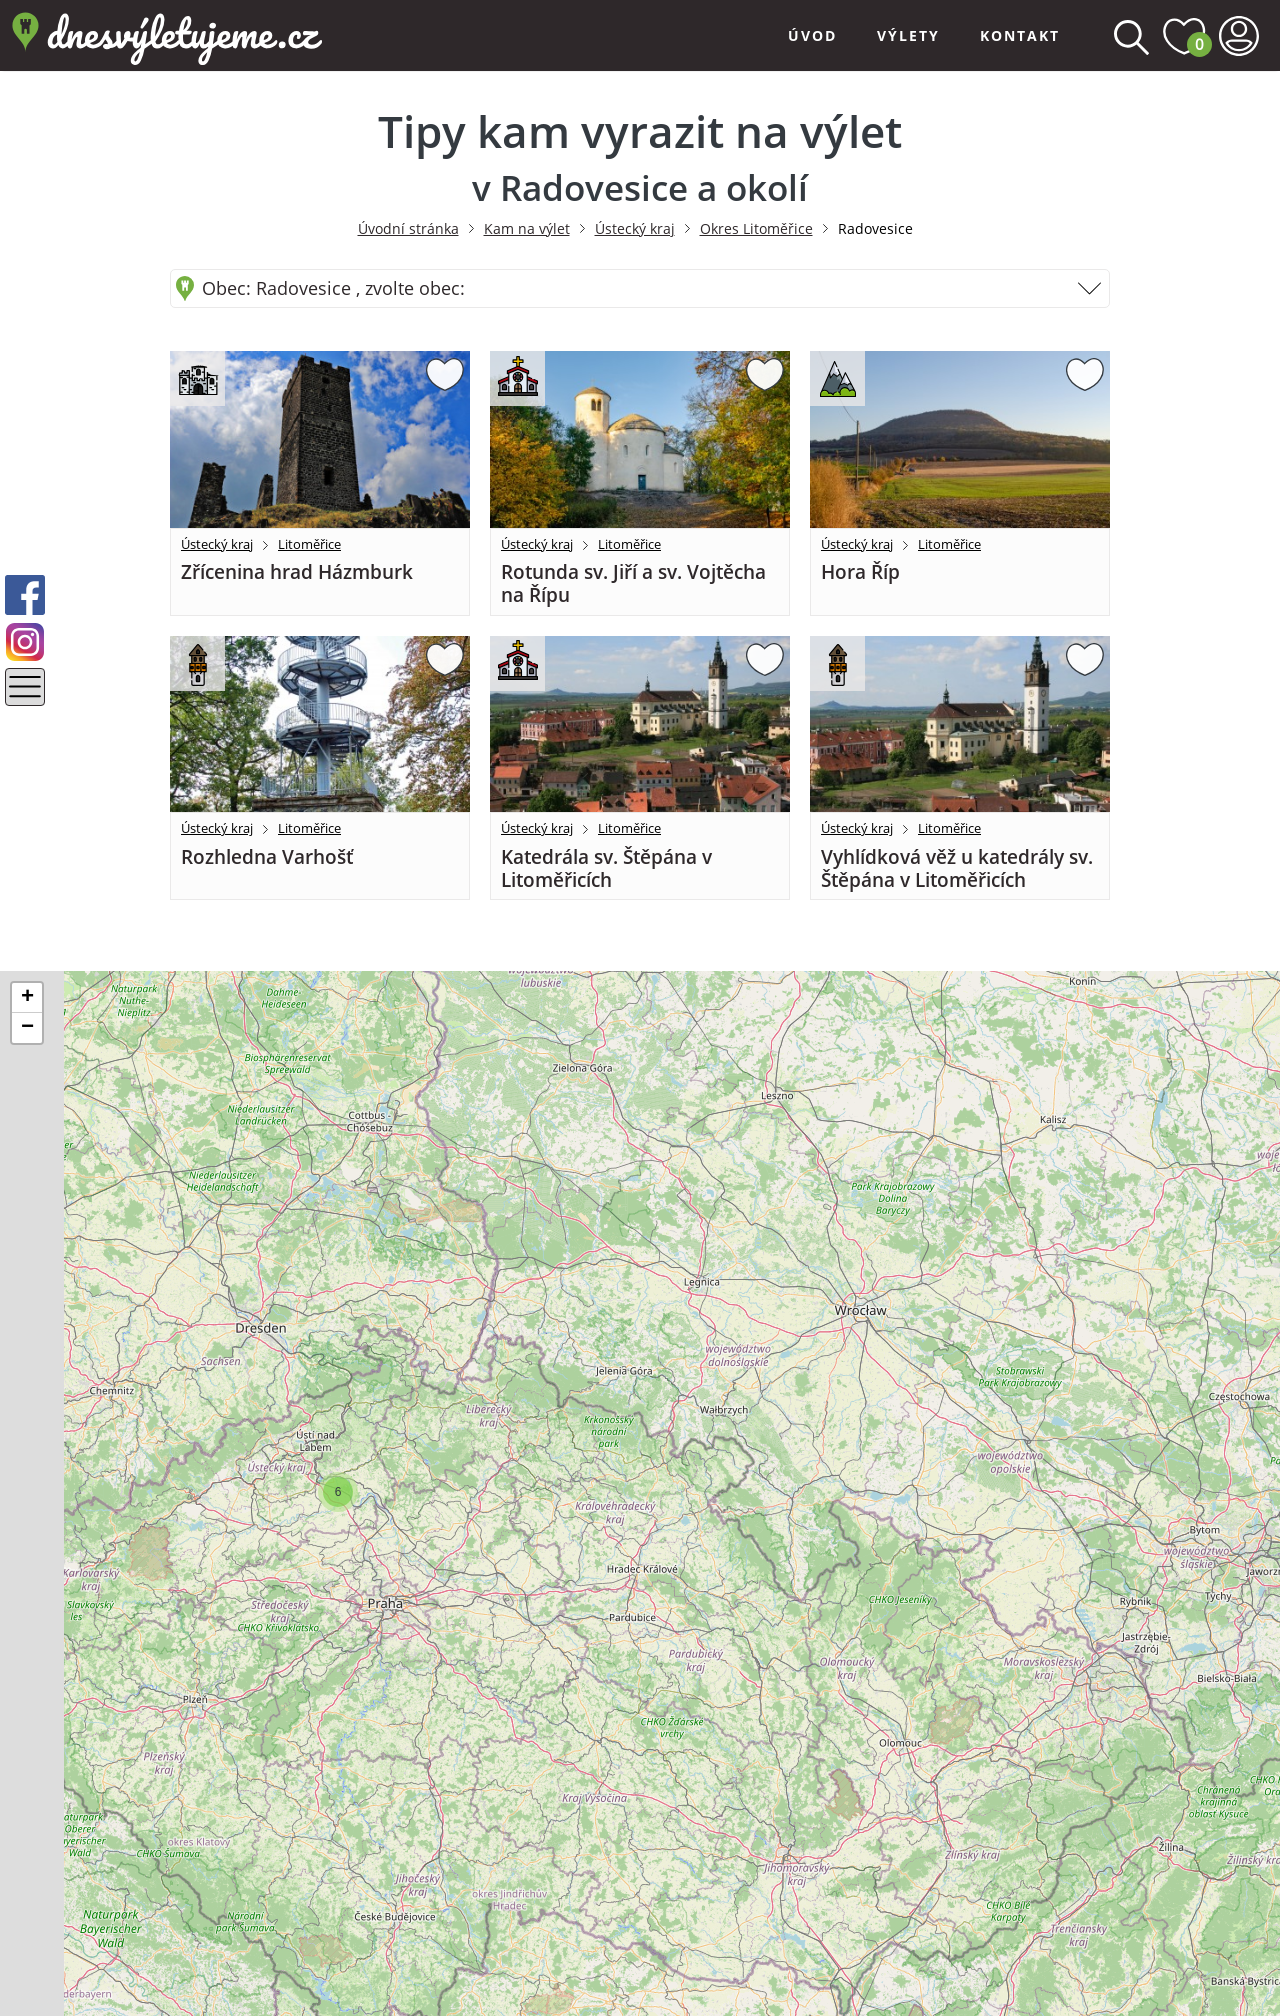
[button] (338, 1492)
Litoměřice (309, 544)
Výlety (908, 35)
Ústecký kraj (635, 228)
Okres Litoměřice (756, 228)
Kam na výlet (527, 228)
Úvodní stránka (408, 228)
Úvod (812, 35)
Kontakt (1020, 35)
